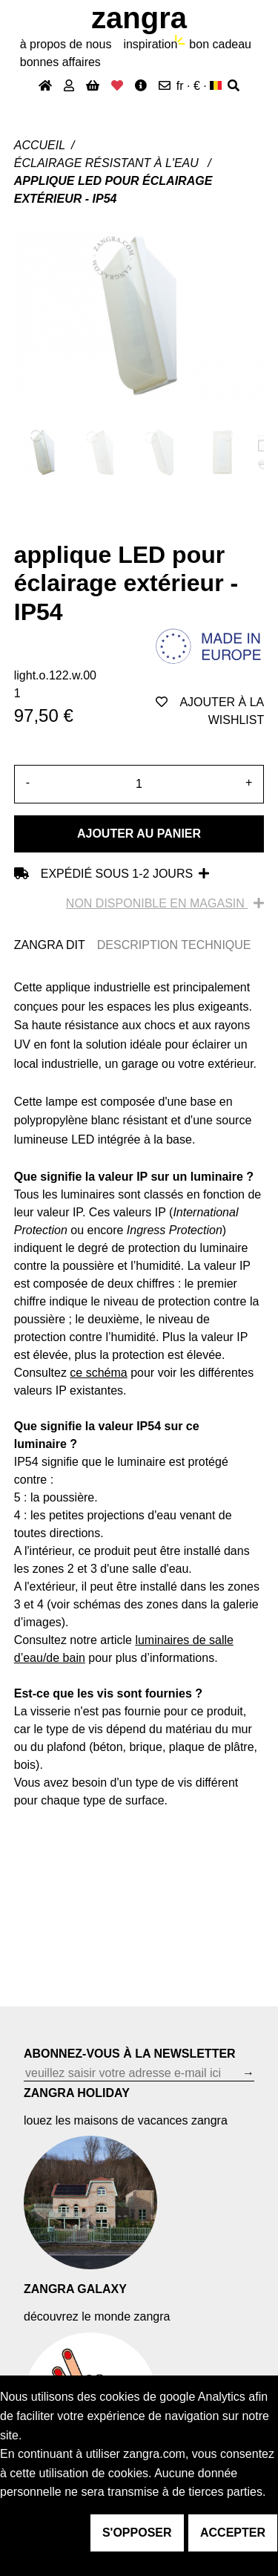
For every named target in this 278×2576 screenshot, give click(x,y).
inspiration (150, 44)
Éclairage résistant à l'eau (108, 163)
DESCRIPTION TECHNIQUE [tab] (174, 945)
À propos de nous (66, 44)
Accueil (39, 145)
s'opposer (137, 2532)
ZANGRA (139, 17)
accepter (232, 2532)
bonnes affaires (60, 62)
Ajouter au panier (139, 833)
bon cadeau (220, 44)
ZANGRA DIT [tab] (49, 945)
